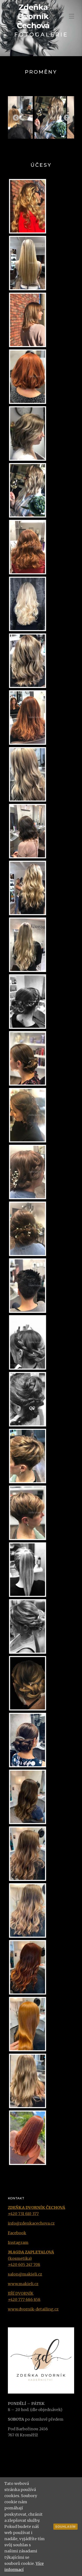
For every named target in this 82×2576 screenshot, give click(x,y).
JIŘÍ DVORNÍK (20, 2293)
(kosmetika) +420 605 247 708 (31, 2258)
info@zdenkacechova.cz (31, 2223)
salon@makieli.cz (25, 2274)
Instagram (18, 2242)
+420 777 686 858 (24, 2299)
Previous (14, 116)
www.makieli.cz (23, 2283)
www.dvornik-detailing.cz (33, 2309)
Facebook (17, 2233)
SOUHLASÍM (65, 2526)
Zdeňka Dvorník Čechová (33, 16)
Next (65, 116)
